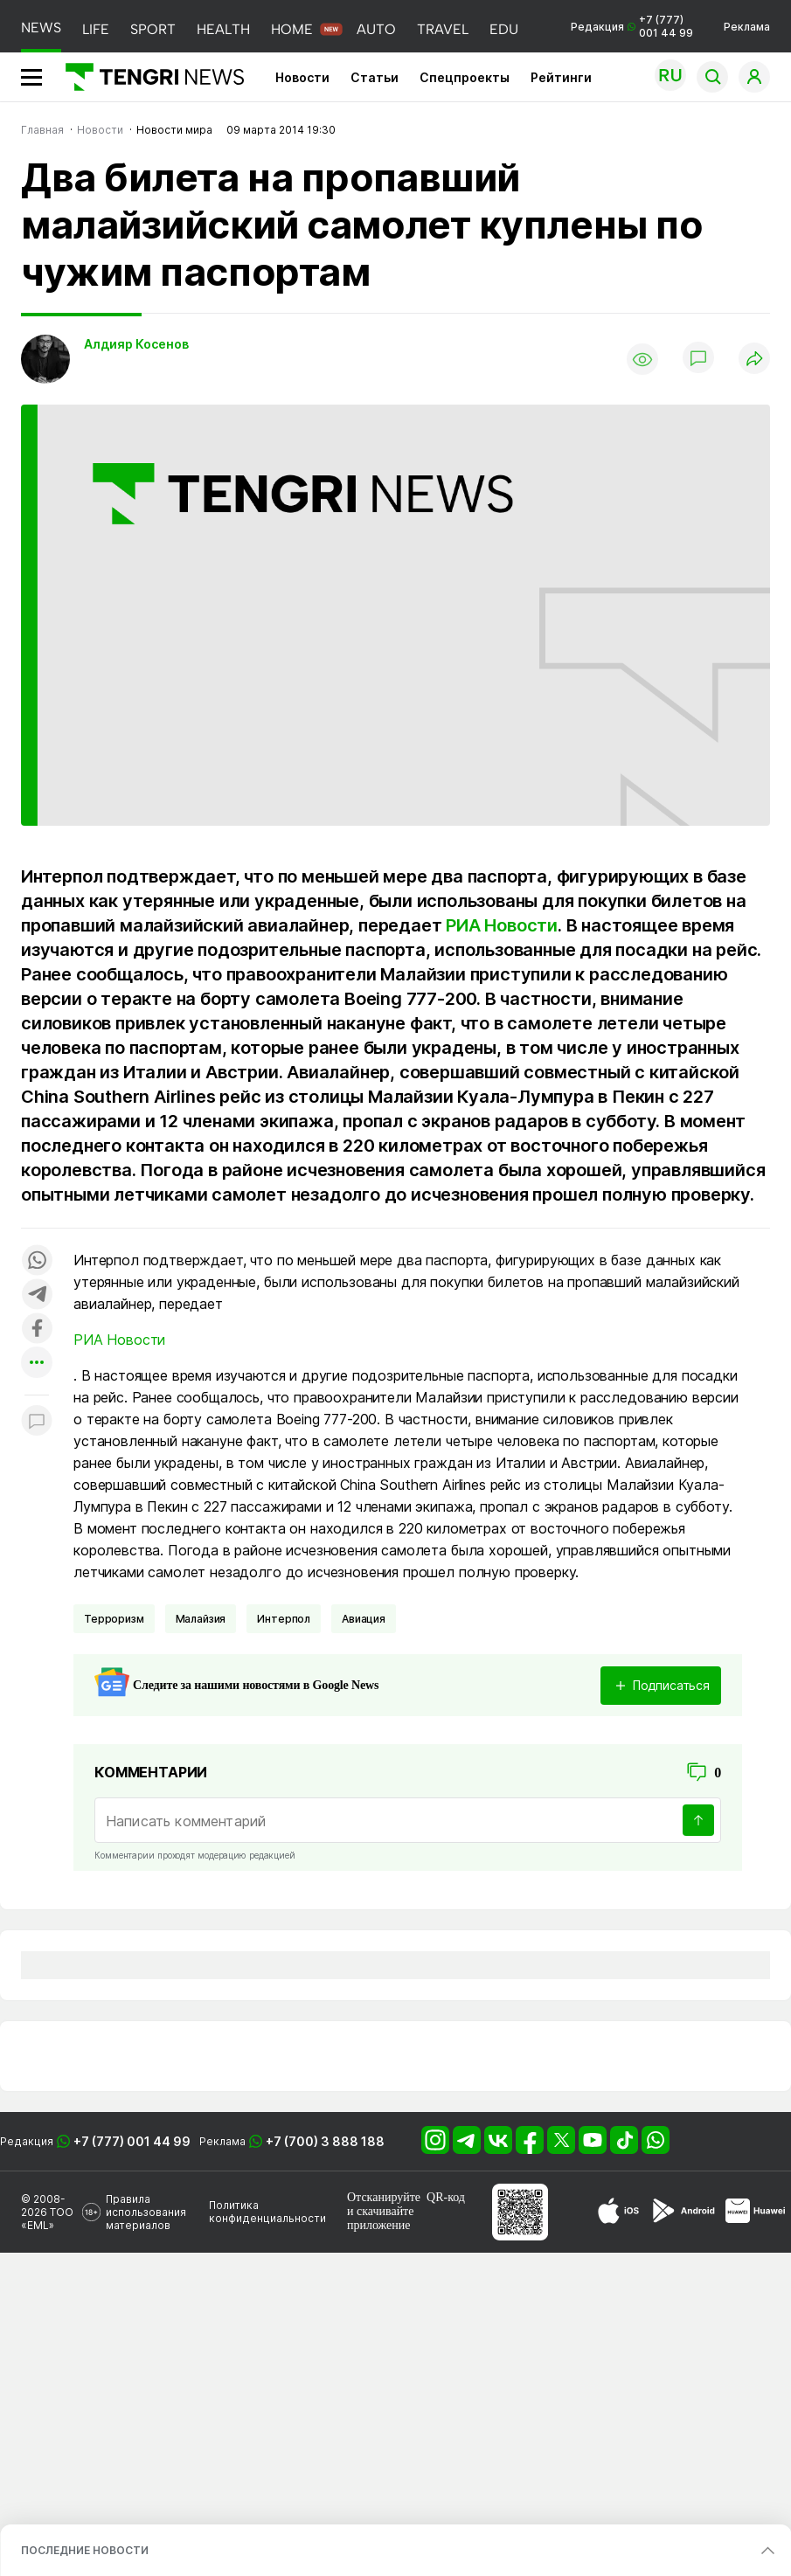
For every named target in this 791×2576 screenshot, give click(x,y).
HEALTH (223, 29)
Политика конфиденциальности (267, 2212)
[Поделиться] (754, 360)
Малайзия (201, 1618)
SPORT (153, 29)
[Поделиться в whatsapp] (36, 1261)
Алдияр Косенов (136, 343)
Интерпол (283, 1618)
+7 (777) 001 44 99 (132, 2141)
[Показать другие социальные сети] (36, 1364)
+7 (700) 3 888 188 (325, 2141)
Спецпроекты (465, 77)
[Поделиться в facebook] (36, 1329)
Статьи (374, 77)
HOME (292, 29)
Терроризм (114, 1618)
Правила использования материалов (146, 2212)
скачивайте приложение (380, 2218)
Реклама (747, 26)
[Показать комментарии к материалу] (36, 1421)
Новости (302, 77)
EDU (503, 29)
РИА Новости (502, 925)
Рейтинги (561, 77)
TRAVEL (442, 29)
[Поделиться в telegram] (36, 1295)
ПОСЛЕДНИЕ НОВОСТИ (85, 2550)
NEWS (41, 27)
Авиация (363, 1618)
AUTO (376, 29)
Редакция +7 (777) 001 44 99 (632, 26)
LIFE (95, 29)
